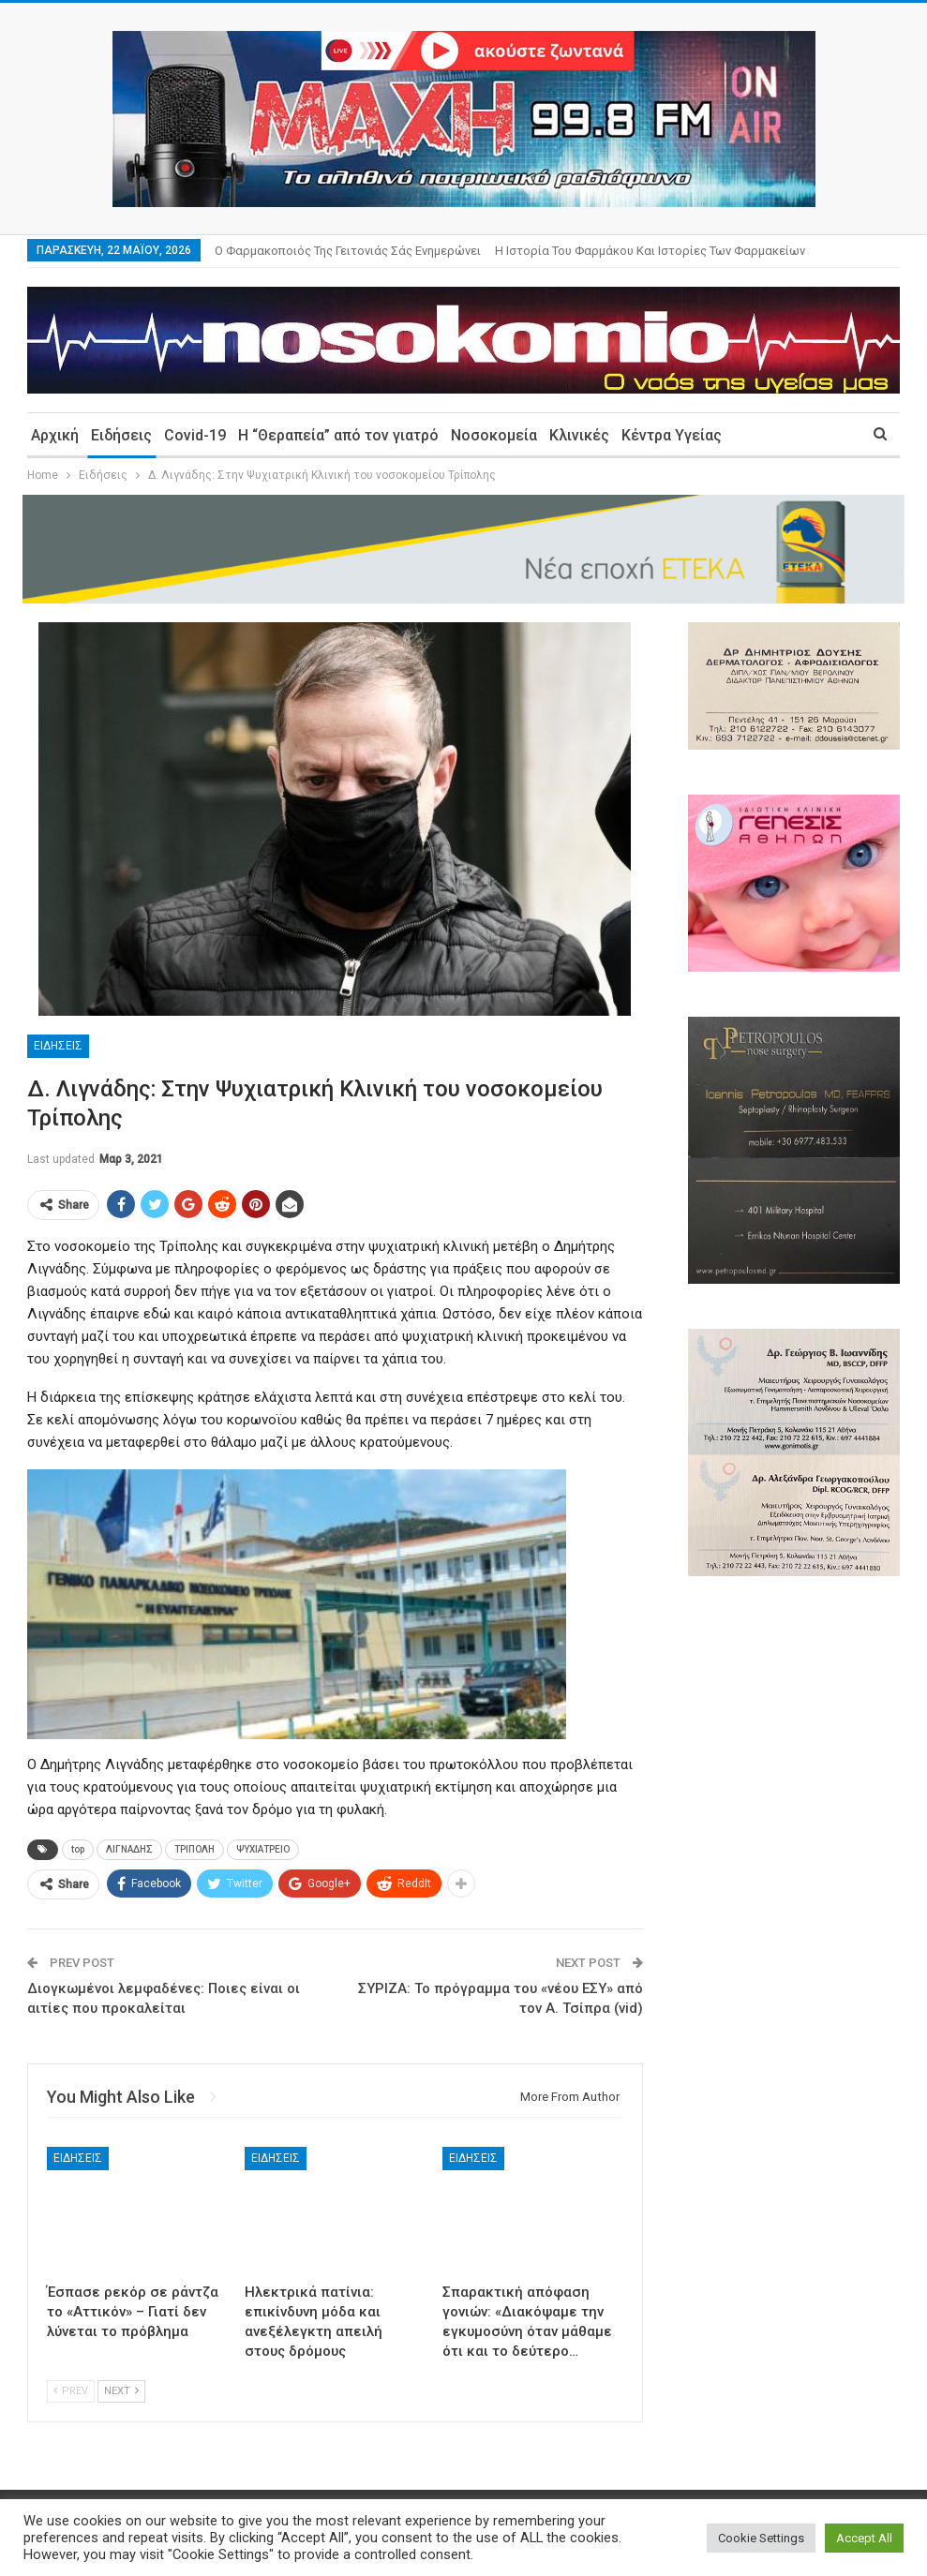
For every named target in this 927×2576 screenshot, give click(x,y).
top (77, 1849)
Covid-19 (195, 435)
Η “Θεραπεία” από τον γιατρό (338, 435)
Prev (70, 2391)
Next (121, 2391)
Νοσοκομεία (494, 435)
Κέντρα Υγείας (671, 435)
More (514, 251)
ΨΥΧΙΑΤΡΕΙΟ (263, 1849)
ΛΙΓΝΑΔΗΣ (129, 1849)
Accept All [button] (864, 2538)
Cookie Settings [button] (761, 2538)
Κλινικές (579, 435)
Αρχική (55, 435)
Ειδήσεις (121, 435)
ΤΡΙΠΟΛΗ (194, 1849)
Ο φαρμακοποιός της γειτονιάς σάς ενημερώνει (348, 251)
